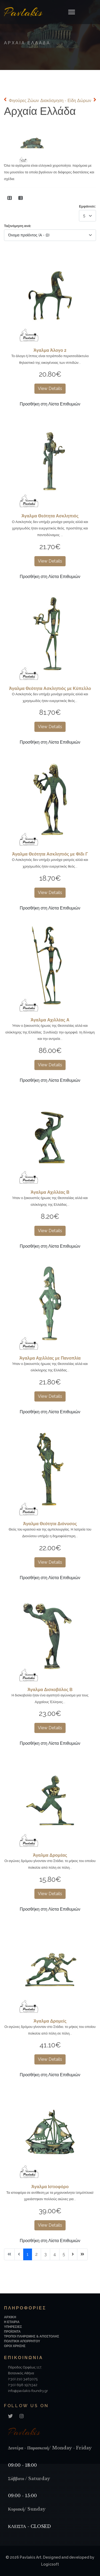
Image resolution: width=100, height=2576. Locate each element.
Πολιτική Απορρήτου (22, 2341)
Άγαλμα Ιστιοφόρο (50, 2186)
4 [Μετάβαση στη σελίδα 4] (54, 2254)
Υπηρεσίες (13, 2327)
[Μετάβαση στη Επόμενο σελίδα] (72, 2254)
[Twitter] (10, 2416)
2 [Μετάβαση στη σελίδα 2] (36, 2254)
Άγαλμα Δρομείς (50, 2021)
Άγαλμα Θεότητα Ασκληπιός (50, 515)
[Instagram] (21, 2416)
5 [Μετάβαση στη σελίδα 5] (64, 2254)
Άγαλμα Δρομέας (50, 1855)
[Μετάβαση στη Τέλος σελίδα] (82, 2254)
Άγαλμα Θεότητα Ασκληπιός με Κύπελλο (50, 688)
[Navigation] (71, 12)
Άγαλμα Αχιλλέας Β (50, 1192)
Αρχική (10, 2317)
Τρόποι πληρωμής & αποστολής (31, 2336)
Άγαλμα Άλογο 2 (50, 350)
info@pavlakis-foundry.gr (28, 2391)
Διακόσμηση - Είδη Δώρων (65, 100)
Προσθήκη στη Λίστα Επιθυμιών (50, 404)
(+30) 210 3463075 (23, 2379)
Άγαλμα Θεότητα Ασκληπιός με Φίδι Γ (50, 854)
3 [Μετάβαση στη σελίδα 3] (45, 2254)
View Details (50, 388)
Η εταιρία (11, 2322)
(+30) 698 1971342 (22, 2385)
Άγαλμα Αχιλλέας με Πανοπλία (50, 1358)
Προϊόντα (12, 2331)
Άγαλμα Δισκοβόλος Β (50, 1689)
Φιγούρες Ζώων (24, 100)
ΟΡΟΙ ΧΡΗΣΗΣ (15, 2346)
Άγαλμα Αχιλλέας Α (50, 1019)
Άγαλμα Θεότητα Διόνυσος (50, 1523)
